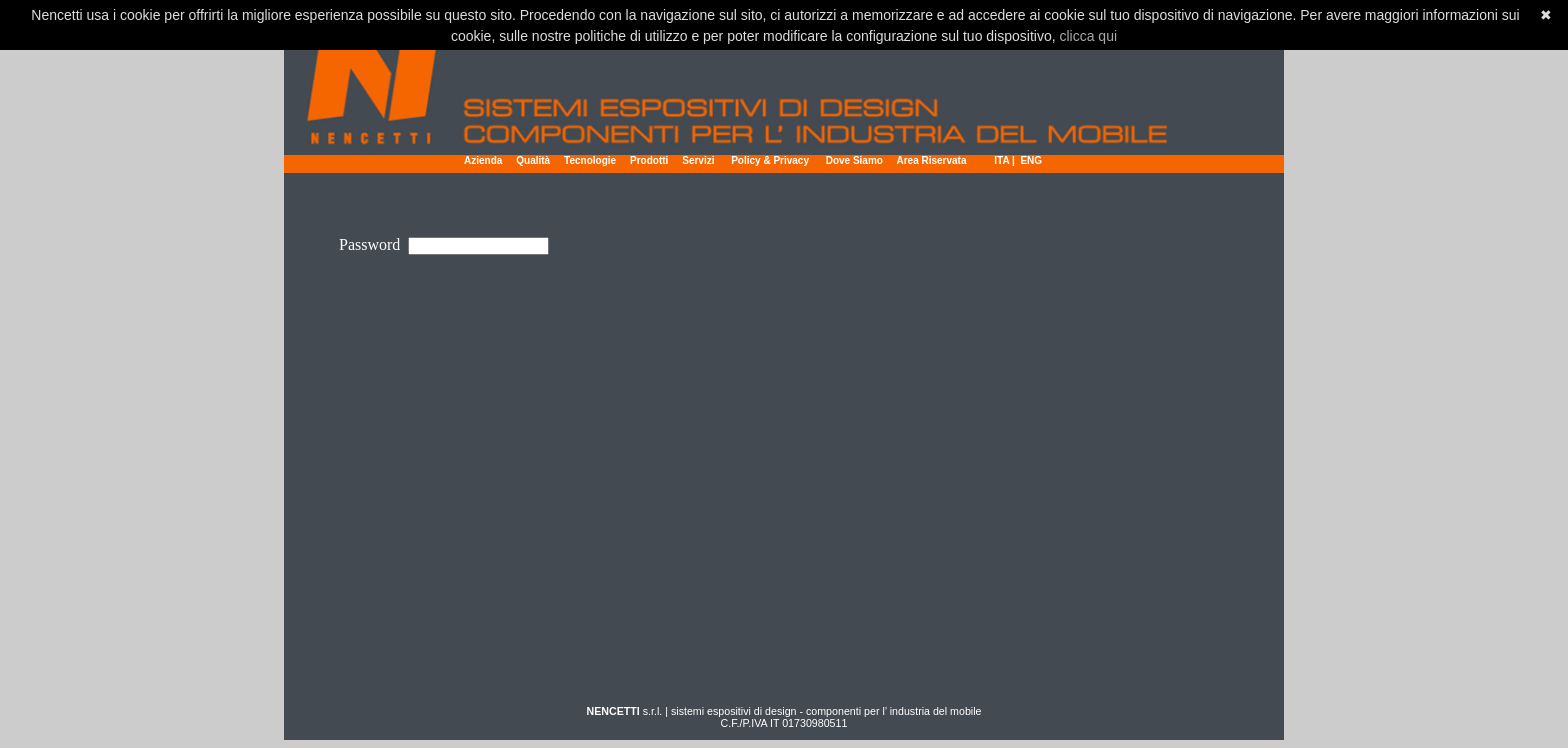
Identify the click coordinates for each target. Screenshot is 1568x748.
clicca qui (1088, 36)
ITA (1001, 160)
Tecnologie (590, 160)
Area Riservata (931, 160)
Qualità (533, 160)
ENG (1031, 160)
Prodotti (649, 160)
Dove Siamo (854, 160)
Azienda (483, 160)
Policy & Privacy (771, 160)
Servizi (698, 160)
